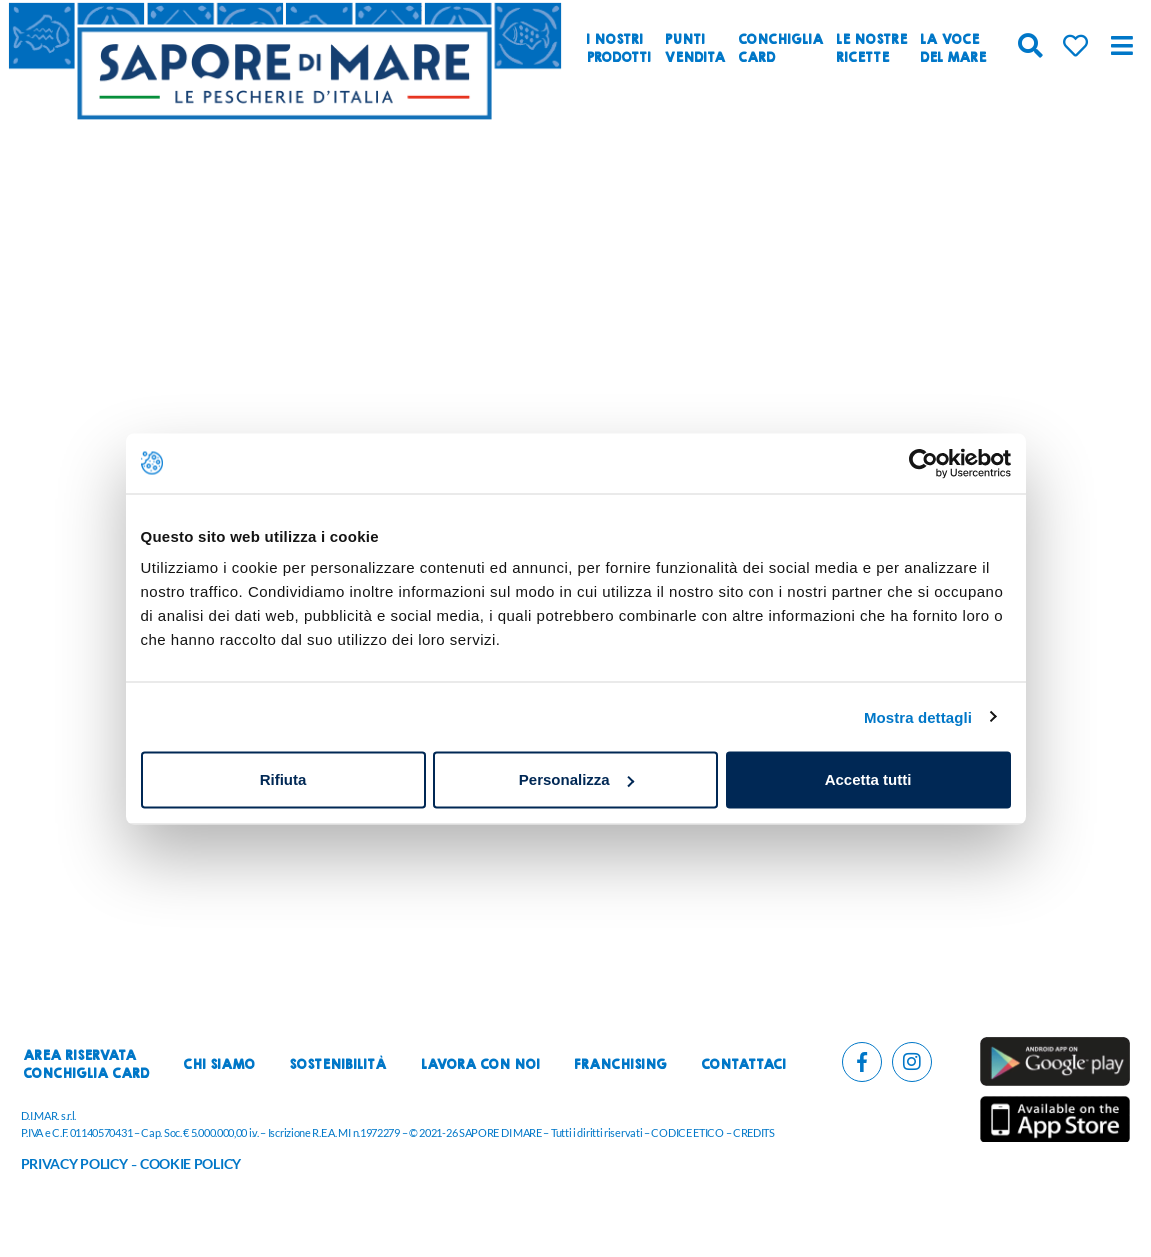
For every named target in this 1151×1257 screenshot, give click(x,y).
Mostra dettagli (918, 716)
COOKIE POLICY (190, 1163)
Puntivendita (694, 49)
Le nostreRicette (871, 49)
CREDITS (754, 1132)
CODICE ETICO (687, 1132)
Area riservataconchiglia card (86, 1065)
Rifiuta (283, 779)
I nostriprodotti (618, 49)
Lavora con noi (480, 1065)
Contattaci (743, 1065)
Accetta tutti (868, 779)
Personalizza (576, 779)
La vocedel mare (953, 49)
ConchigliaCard (780, 49)
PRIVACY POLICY (74, 1163)
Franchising (620, 1065)
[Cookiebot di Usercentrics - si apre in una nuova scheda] (923, 463)
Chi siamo (219, 1065)
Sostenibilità (337, 1065)
